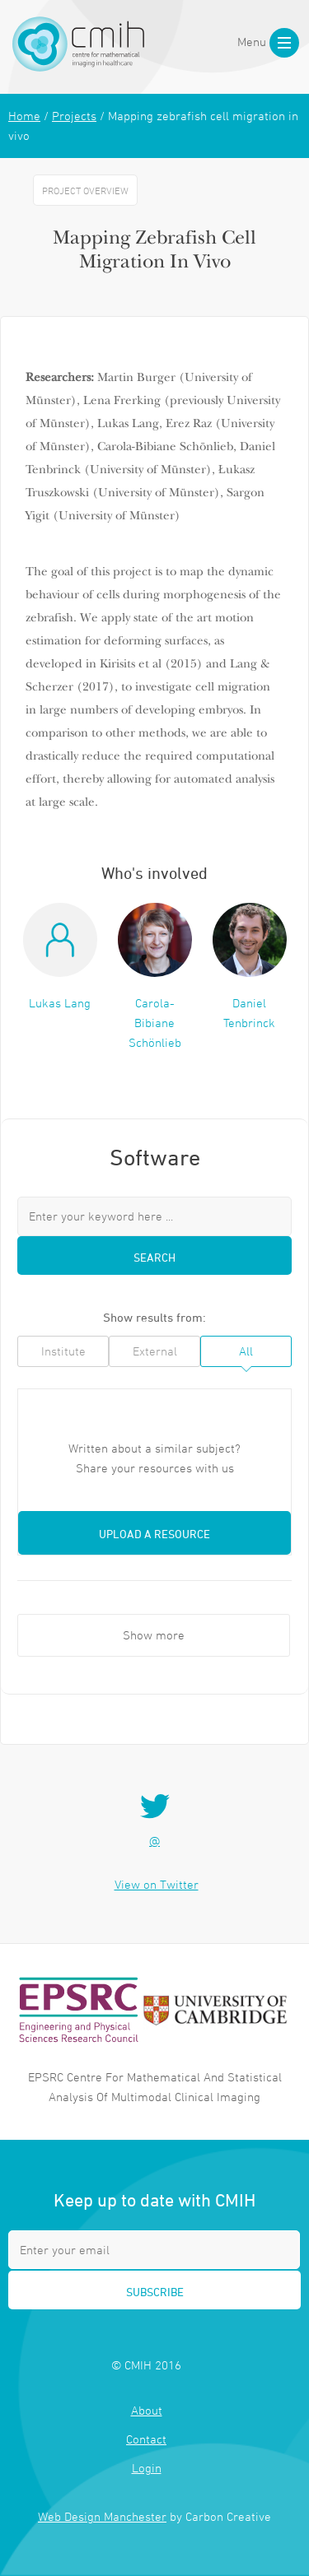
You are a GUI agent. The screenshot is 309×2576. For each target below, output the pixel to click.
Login (147, 2468)
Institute (63, 1351)
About (146, 2410)
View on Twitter (157, 1884)
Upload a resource (154, 1534)
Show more (154, 1635)
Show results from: (154, 1317)
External (155, 1351)
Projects (74, 116)
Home (24, 116)
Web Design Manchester (102, 2516)
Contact (146, 2439)
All (246, 1351)
